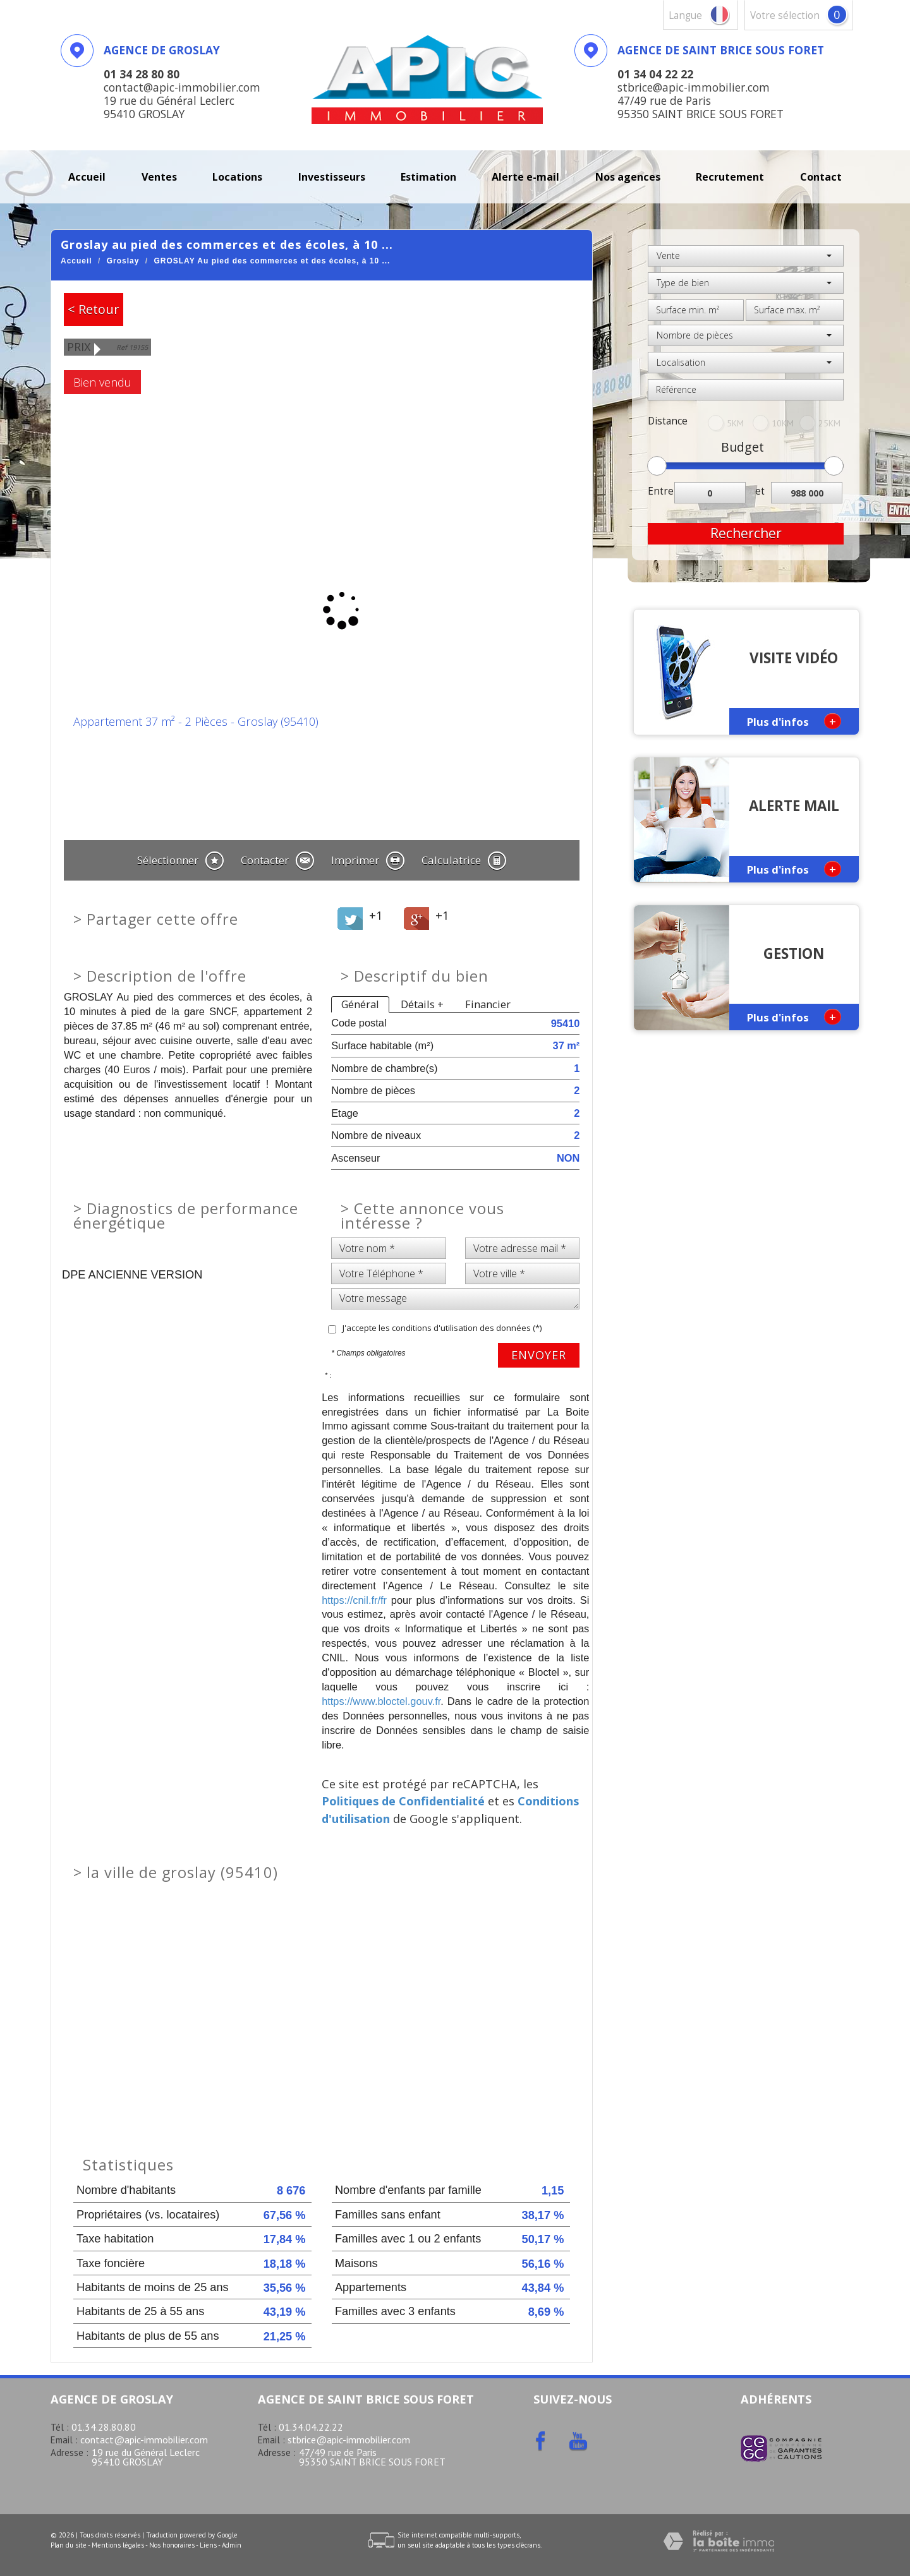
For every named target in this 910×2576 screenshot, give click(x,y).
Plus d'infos (794, 721)
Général (360, 1004)
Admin (231, 2545)
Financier (488, 1004)
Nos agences (627, 177)
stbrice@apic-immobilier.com (349, 2439)
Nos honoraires (172, 2545)
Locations (237, 177)
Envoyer (538, 1355)
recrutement (730, 177)
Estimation (428, 177)
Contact (821, 177)
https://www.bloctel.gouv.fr (381, 1701)
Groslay (123, 260)
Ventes (159, 177)
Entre (661, 491)
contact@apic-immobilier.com (144, 2439)
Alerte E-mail (525, 177)
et (760, 491)
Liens (208, 2545)
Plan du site (69, 2545)
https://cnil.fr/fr (354, 1600)
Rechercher (746, 533)
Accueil (87, 177)
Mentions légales (118, 2545)
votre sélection (785, 15)
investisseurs (331, 177)
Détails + (422, 1004)
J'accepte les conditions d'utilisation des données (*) (442, 1327)
